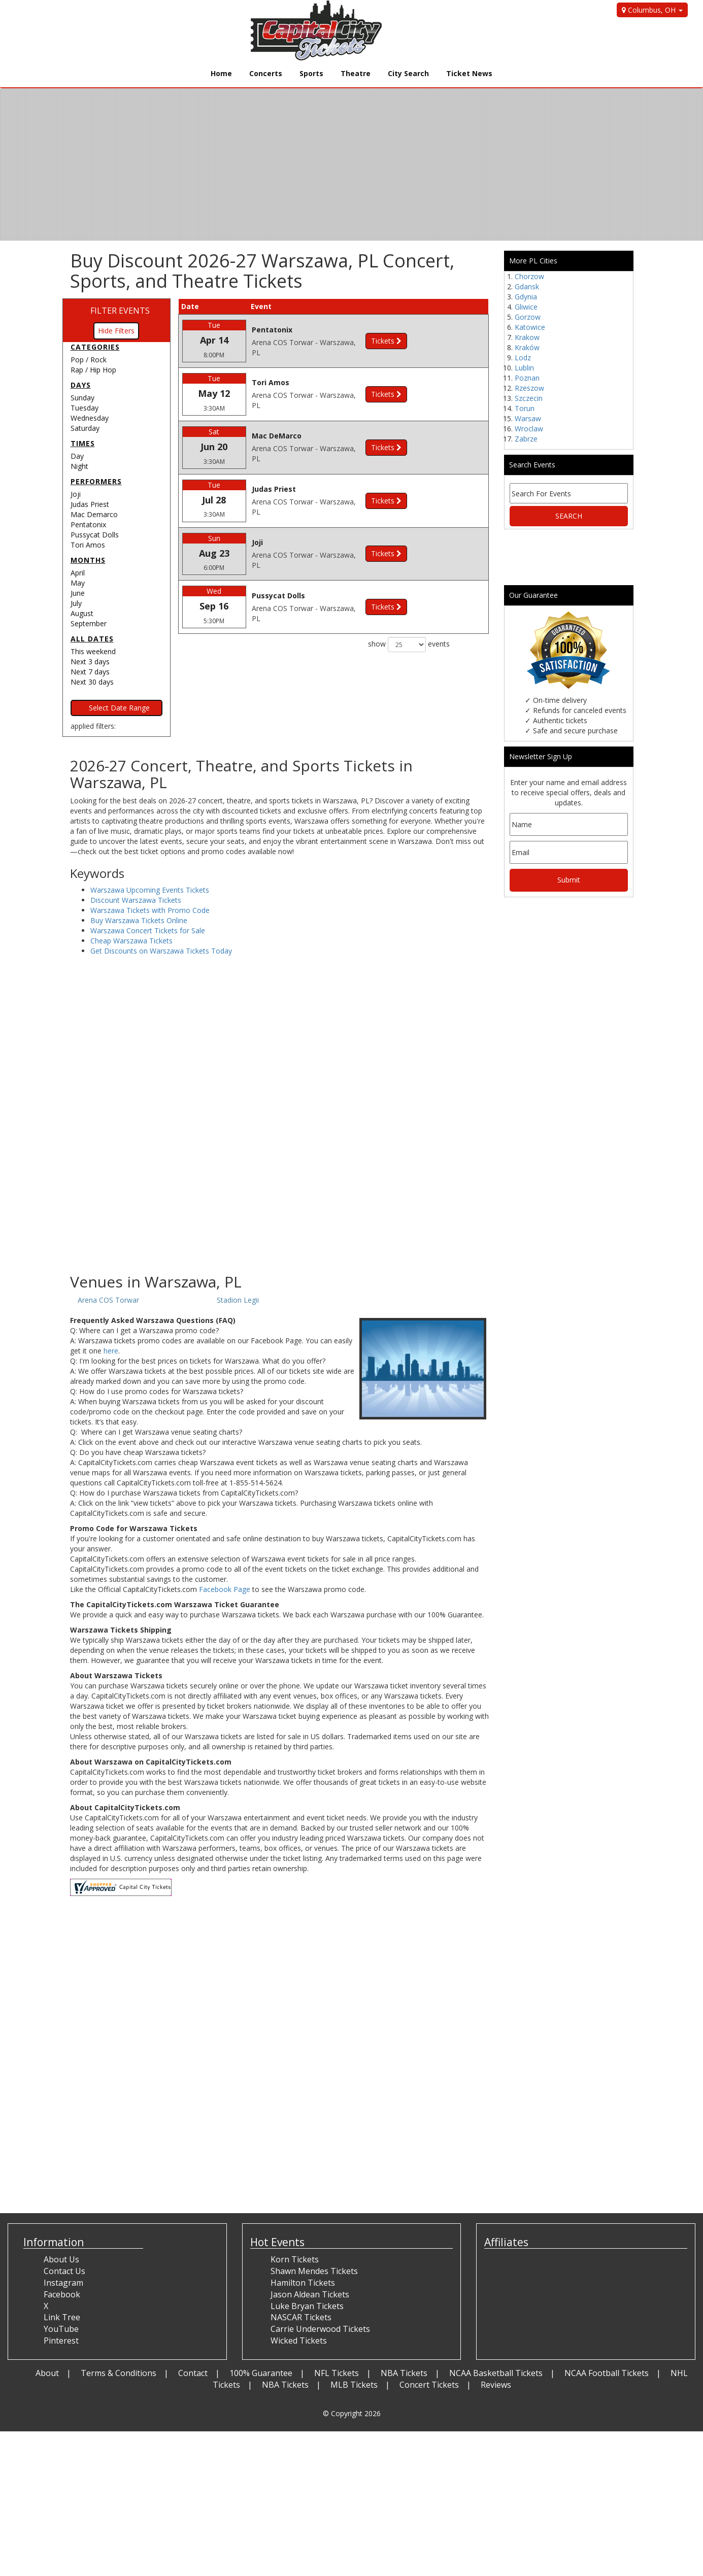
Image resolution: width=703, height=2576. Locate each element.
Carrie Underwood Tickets (320, 2328)
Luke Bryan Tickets (307, 2306)
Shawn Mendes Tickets (314, 2271)
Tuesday (84, 408)
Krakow (527, 337)
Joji (76, 494)
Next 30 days (92, 682)
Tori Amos (88, 545)
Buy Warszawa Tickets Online (138, 920)
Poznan (527, 378)
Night (79, 466)
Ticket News (469, 73)
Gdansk (527, 286)
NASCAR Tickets (301, 2317)
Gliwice (526, 307)
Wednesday (90, 418)
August (82, 613)
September (89, 623)
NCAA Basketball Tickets (496, 2373)
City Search (408, 73)
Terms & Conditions (118, 2373)
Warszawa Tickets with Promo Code (150, 910)
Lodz (523, 357)
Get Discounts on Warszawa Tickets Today (161, 951)
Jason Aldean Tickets (310, 2294)
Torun (524, 408)
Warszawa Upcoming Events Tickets (149, 890)
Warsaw (528, 418)
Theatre (356, 73)
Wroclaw (529, 428)
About (47, 2373)
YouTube (61, 2328)
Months (88, 560)
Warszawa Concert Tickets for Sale (147, 930)
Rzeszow (529, 388)
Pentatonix (88, 524)
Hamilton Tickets (303, 2282)
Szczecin (529, 398)
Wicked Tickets (299, 2340)
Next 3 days (90, 661)
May (78, 583)
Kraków (527, 347)
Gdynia (526, 296)
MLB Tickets (354, 2384)
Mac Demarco (94, 514)
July (76, 603)
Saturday (85, 428)
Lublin (524, 367)
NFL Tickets (336, 2373)
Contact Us (64, 2271)
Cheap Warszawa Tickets (131, 940)
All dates (92, 638)
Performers (96, 481)
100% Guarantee (260, 2373)
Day (77, 456)
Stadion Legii (238, 1300)
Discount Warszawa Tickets (135, 900)
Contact (193, 2373)
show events (409, 644)
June (78, 593)
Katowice (530, 327)
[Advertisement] (279, 1192)
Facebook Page (224, 1589)
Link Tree (62, 2317)
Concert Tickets (429, 2384)
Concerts (265, 73)
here (111, 1350)
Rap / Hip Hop (93, 370)
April (78, 573)
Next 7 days (90, 671)
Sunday (82, 397)
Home (221, 73)
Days (81, 385)
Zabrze (526, 439)
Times (83, 443)
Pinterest (61, 2340)
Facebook (62, 2294)
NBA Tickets (404, 2373)
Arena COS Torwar (108, 1300)
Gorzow (528, 317)
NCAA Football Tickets (606, 2373)
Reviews (496, 2384)
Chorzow (529, 276)
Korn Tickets (295, 2259)
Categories (95, 347)
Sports (311, 73)
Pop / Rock (89, 359)
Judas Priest (90, 504)
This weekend (93, 651)
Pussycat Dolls (95, 534)
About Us (61, 2259)
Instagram (63, 2282)
